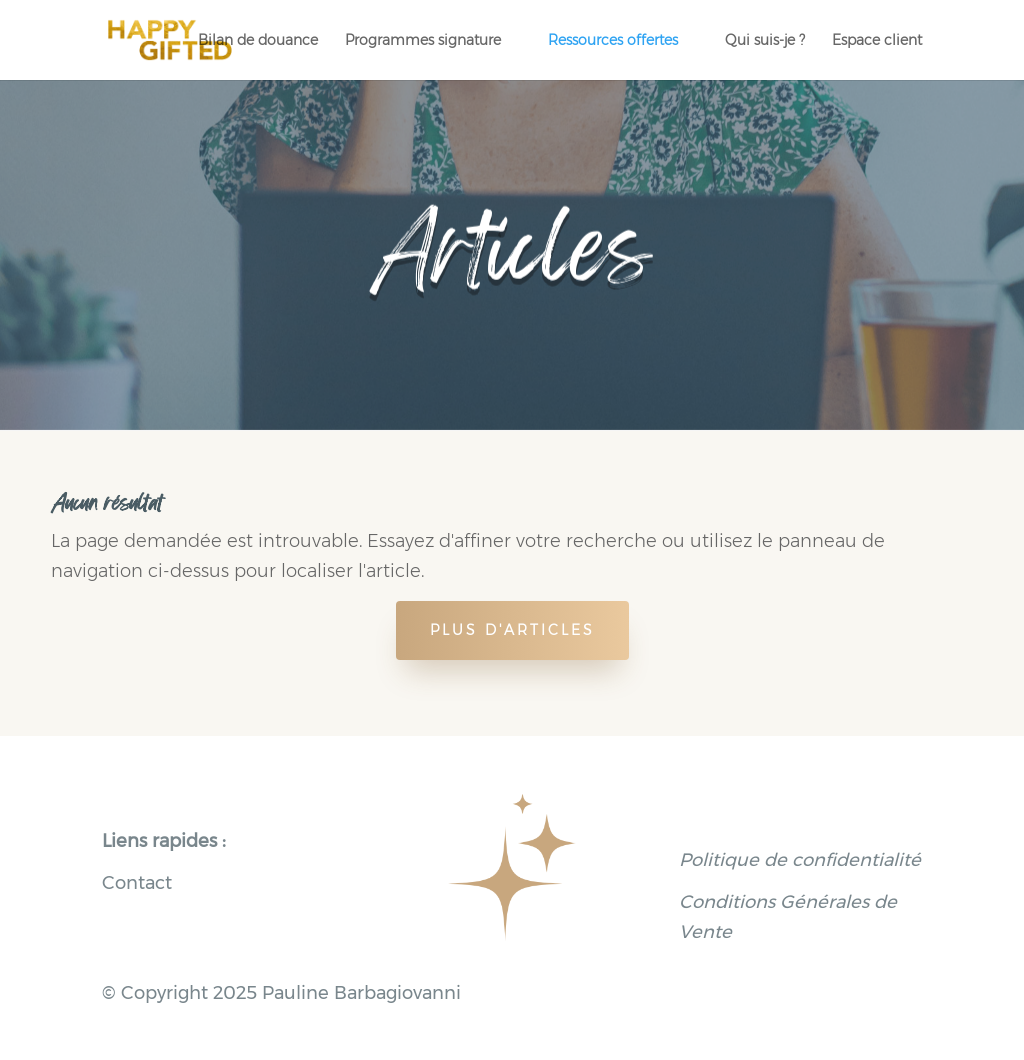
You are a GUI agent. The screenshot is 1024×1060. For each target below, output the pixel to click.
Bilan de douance (258, 41)
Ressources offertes (613, 41)
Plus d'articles (512, 630)
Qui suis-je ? (765, 41)
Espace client (877, 41)
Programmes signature (423, 41)
